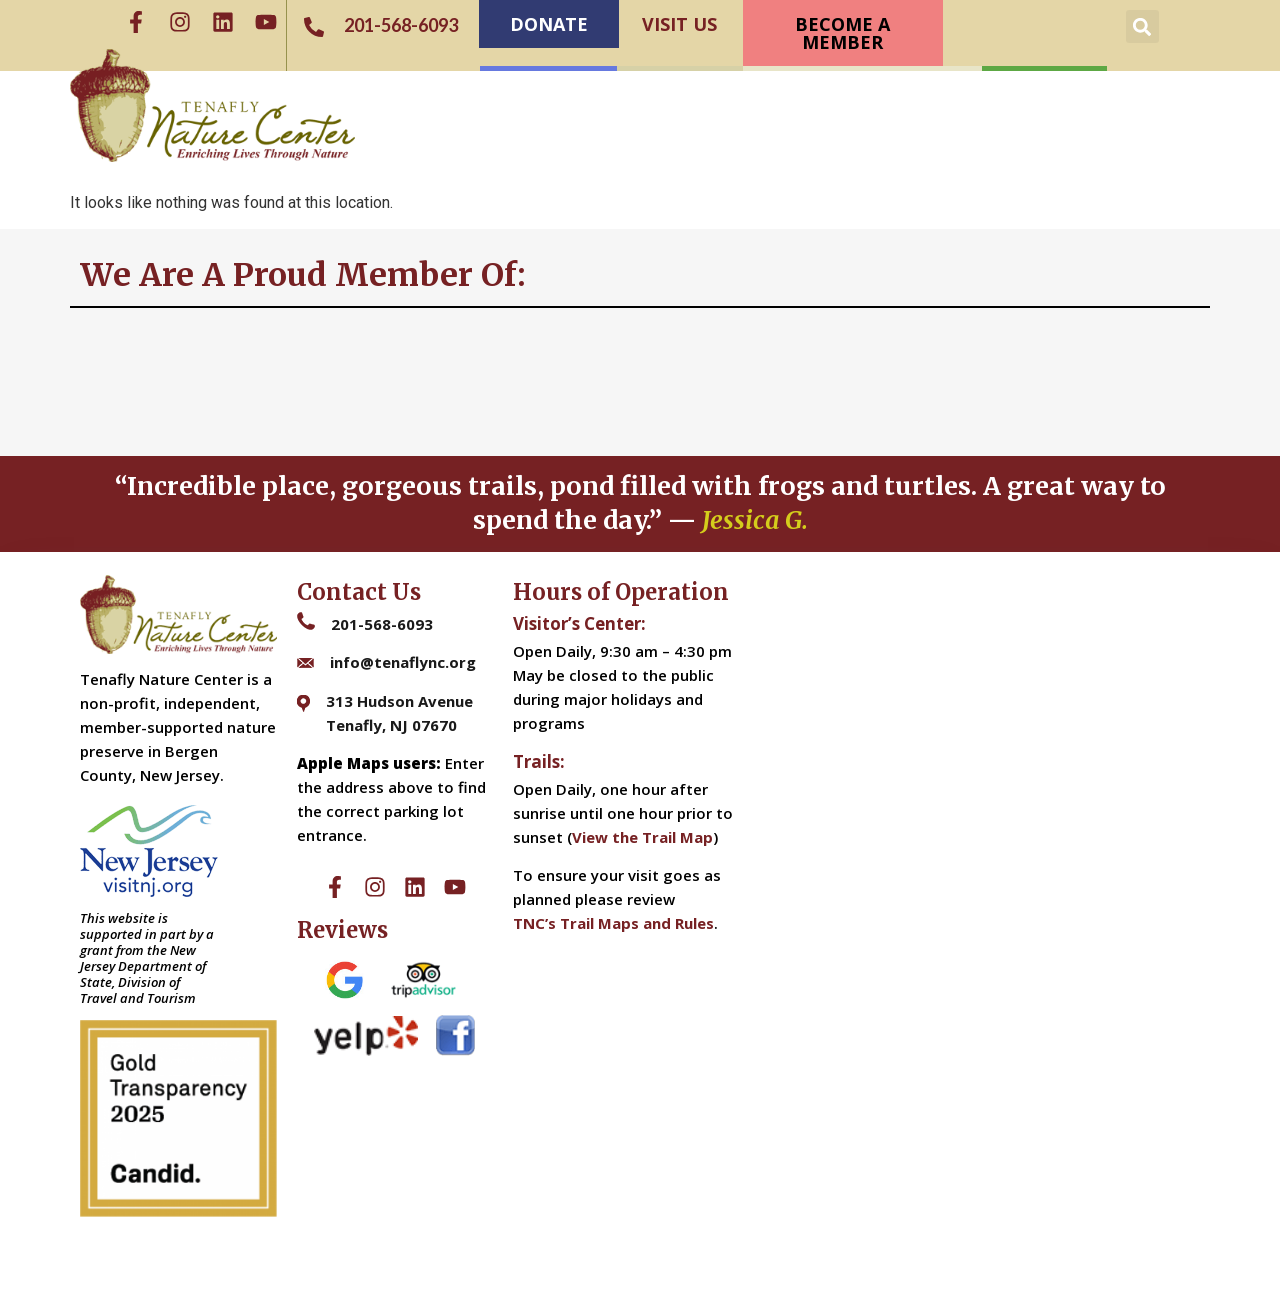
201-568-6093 (382, 624)
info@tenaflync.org (403, 662)
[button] (1142, 26)
